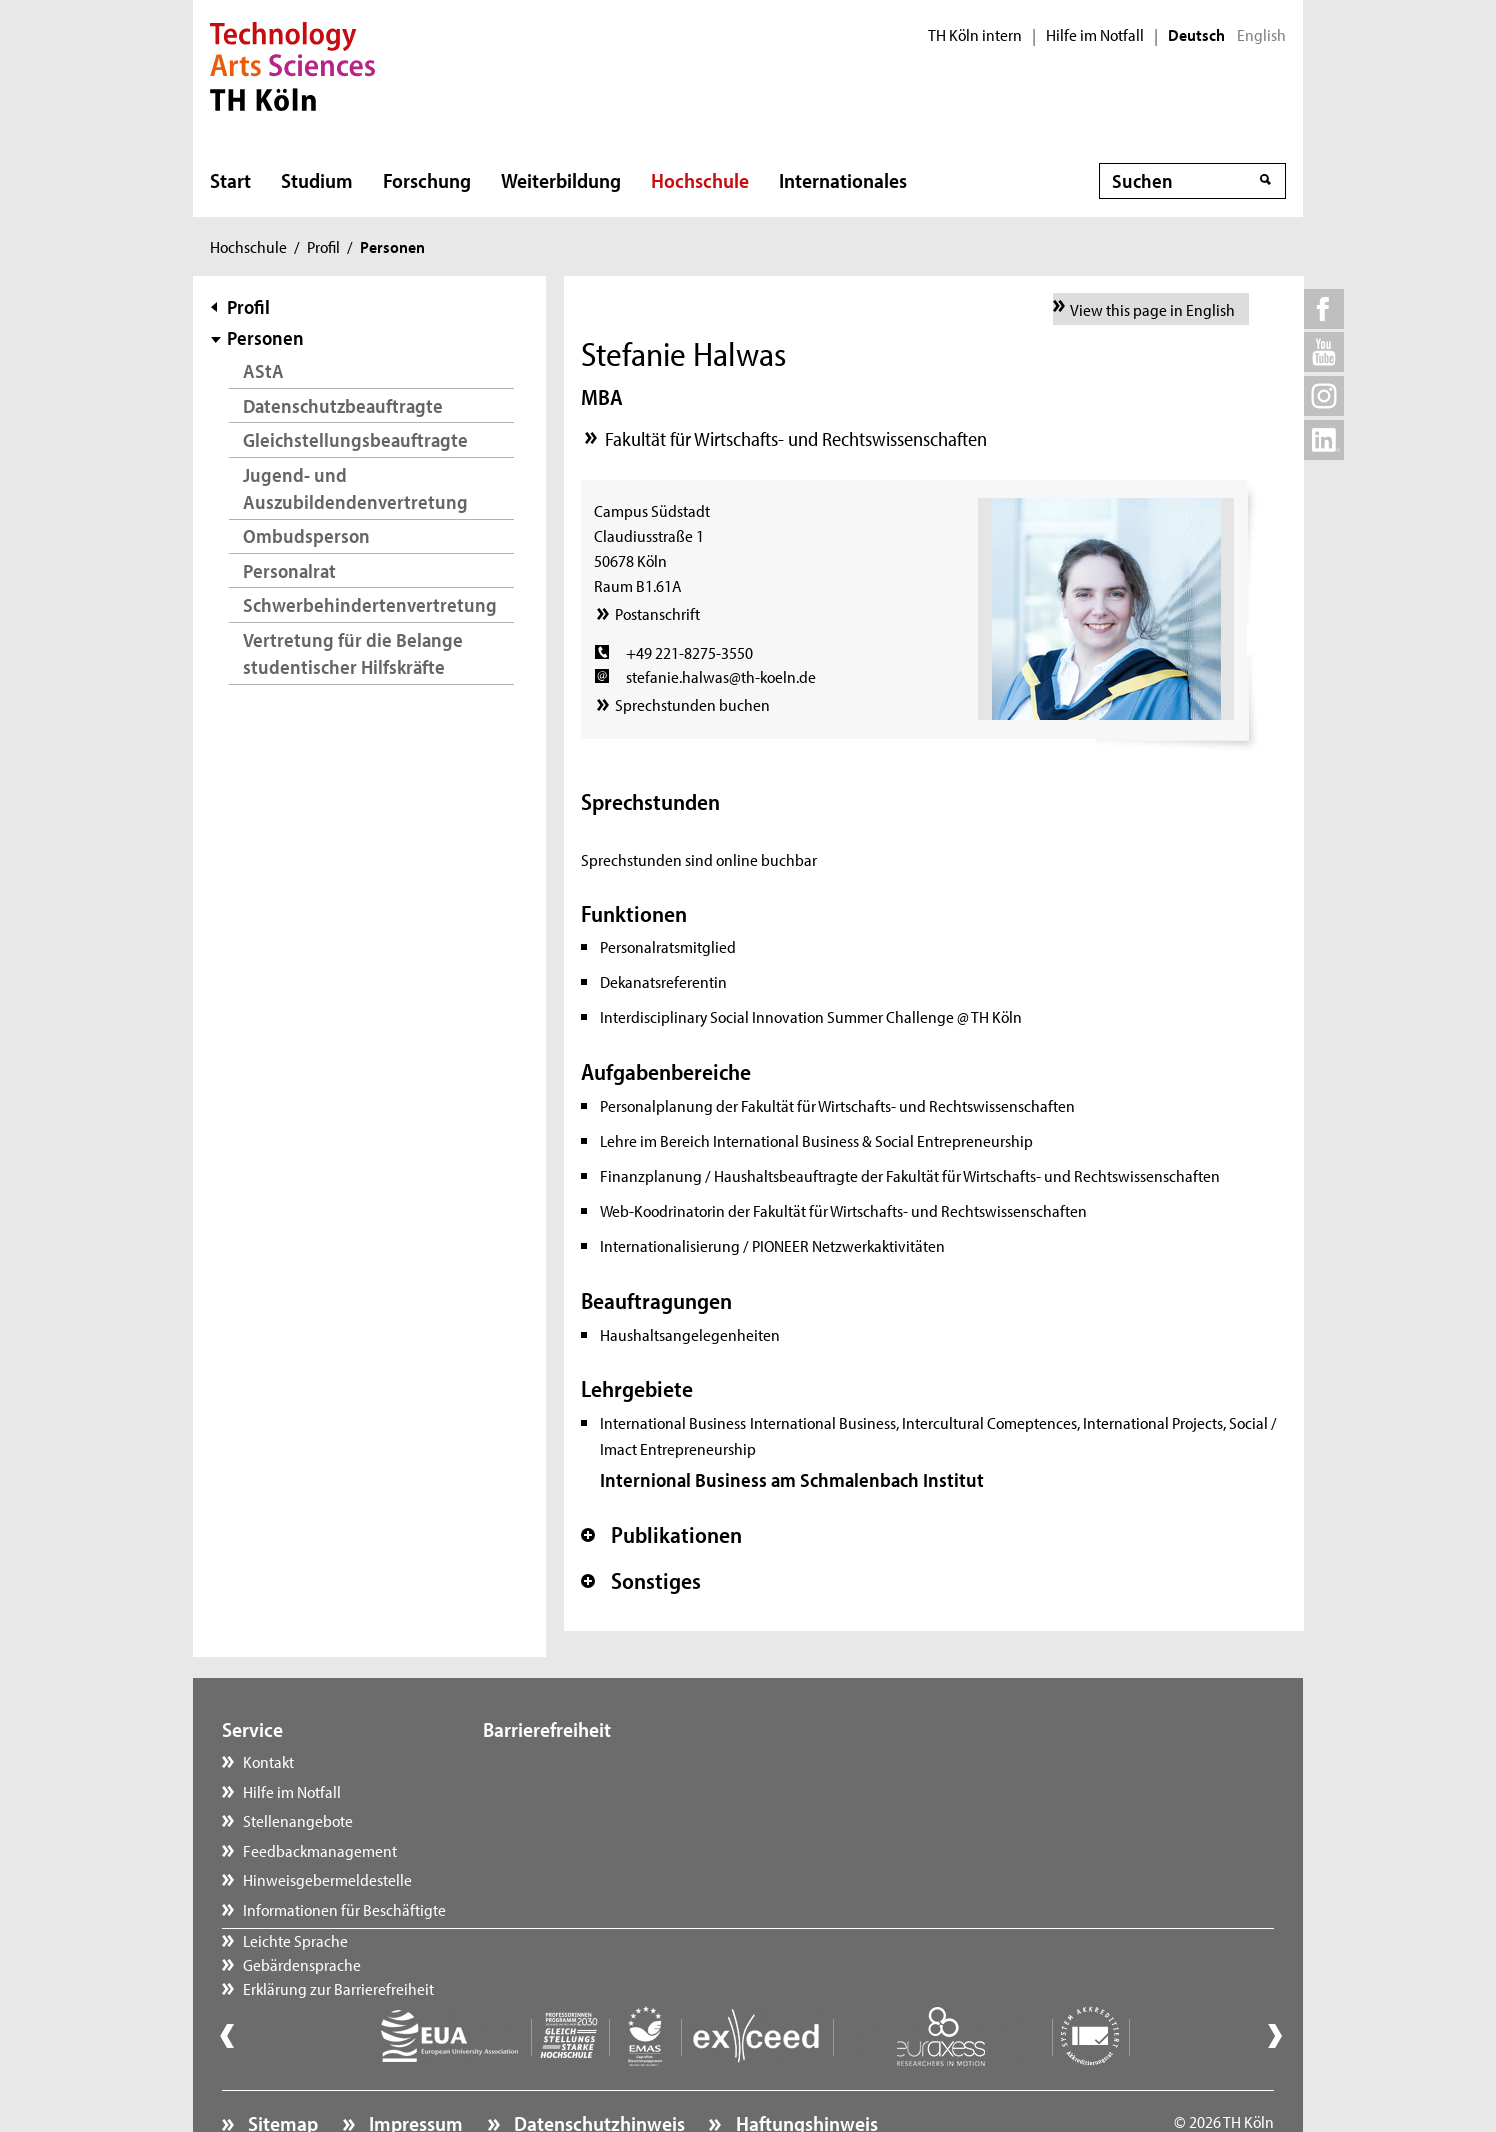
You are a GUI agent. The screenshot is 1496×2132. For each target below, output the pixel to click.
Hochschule (700, 180)
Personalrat (289, 570)
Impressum (414, 2068)
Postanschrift (657, 613)
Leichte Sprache (555, 1761)
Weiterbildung (561, 180)
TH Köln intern (975, 35)
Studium (317, 180)
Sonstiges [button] (641, 1581)
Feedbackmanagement (320, 1850)
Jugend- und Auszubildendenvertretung (355, 488)
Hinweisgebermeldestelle (327, 1879)
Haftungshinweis (805, 2068)
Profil (323, 246)
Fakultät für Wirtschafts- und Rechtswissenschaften (796, 438)
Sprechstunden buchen (692, 704)
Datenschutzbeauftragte (343, 405)
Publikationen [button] (661, 1535)
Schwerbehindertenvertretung (370, 604)
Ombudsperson (306, 535)
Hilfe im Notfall (1095, 35)
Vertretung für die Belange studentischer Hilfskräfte (353, 653)
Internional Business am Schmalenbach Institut (792, 1479)
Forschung (427, 180)
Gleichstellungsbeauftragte (355, 439)
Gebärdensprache (562, 1791)
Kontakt (268, 1761)
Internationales (843, 180)
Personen (265, 337)
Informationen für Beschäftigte (344, 1909)
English (1261, 35)
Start (230, 180)
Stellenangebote (298, 1820)
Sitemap (281, 2068)
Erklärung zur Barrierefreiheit (598, 1820)
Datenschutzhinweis (597, 2068)
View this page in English (1152, 309)
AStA (263, 370)
